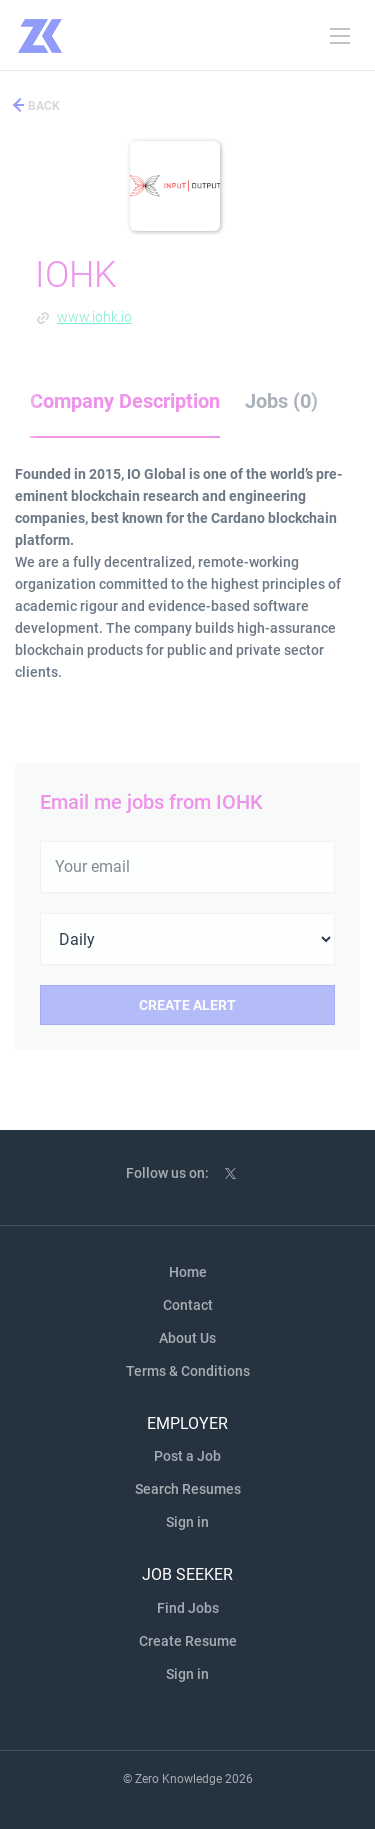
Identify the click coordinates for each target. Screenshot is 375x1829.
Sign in (187, 1522)
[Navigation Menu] (340, 36)
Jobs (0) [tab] (281, 401)
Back (42, 106)
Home (188, 1272)
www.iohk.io (94, 317)
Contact (188, 1305)
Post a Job (187, 1456)
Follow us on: (167, 1173)
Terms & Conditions (188, 1371)
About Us (187, 1338)
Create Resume (188, 1641)
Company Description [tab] (125, 401)
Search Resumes (188, 1489)
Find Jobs (188, 1608)
